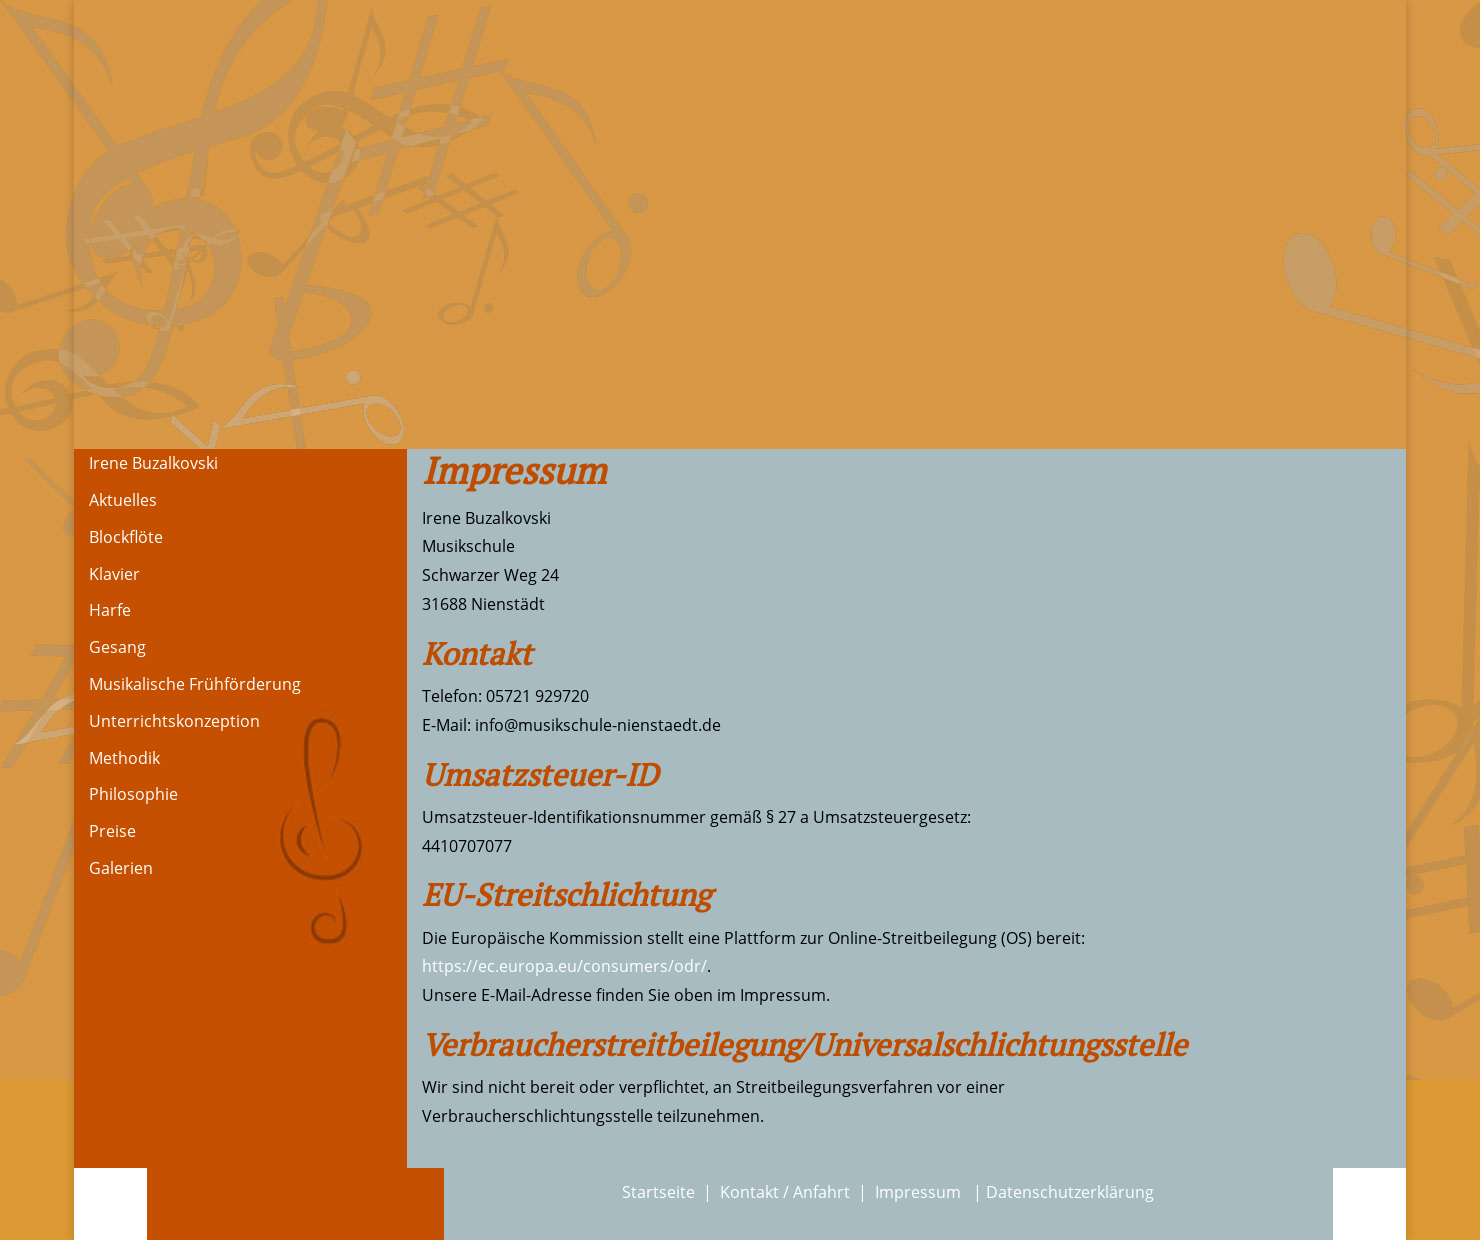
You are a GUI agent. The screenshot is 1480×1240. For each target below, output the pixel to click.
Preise (112, 831)
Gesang (117, 647)
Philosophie (133, 794)
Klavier (114, 574)
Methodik (124, 758)
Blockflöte (126, 537)
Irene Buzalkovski (153, 463)
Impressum (920, 1192)
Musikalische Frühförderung (195, 684)
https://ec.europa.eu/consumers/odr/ (564, 966)
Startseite (658, 1192)
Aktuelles (123, 500)
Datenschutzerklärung (1070, 1192)
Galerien (121, 868)
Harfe (110, 610)
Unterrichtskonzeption (174, 721)
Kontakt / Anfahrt (785, 1192)
